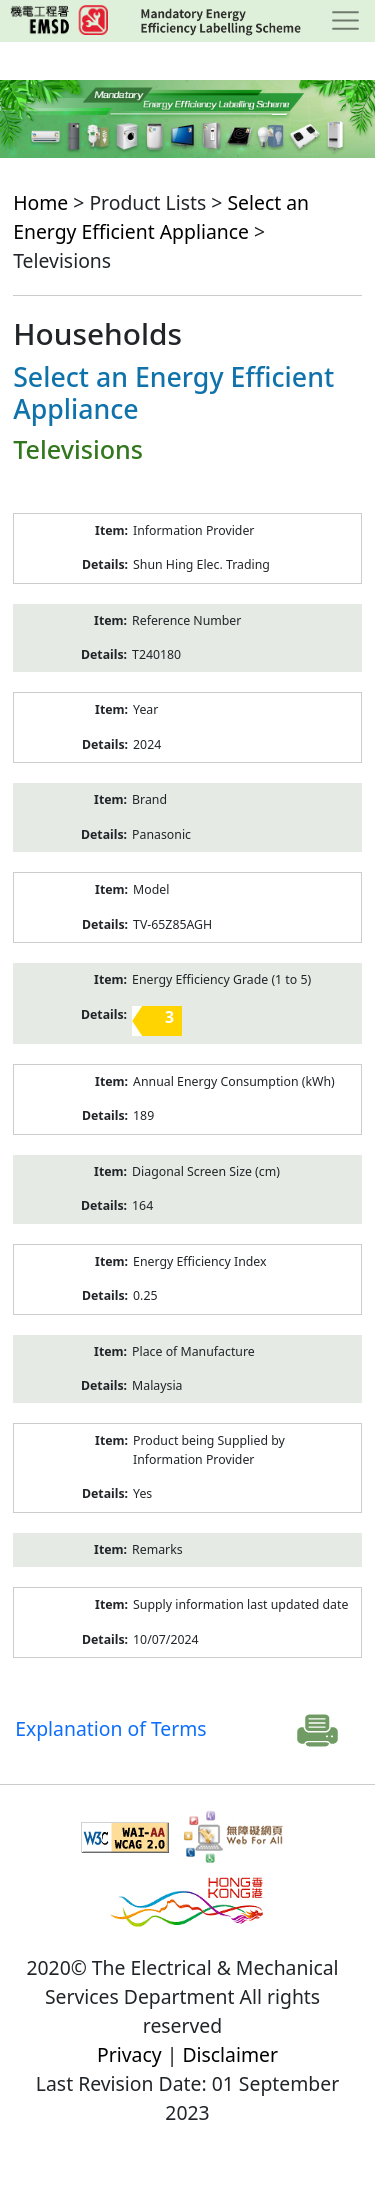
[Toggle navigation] (345, 21)
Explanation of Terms (110, 1728)
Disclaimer (230, 2054)
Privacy (129, 2054)
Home (40, 202)
